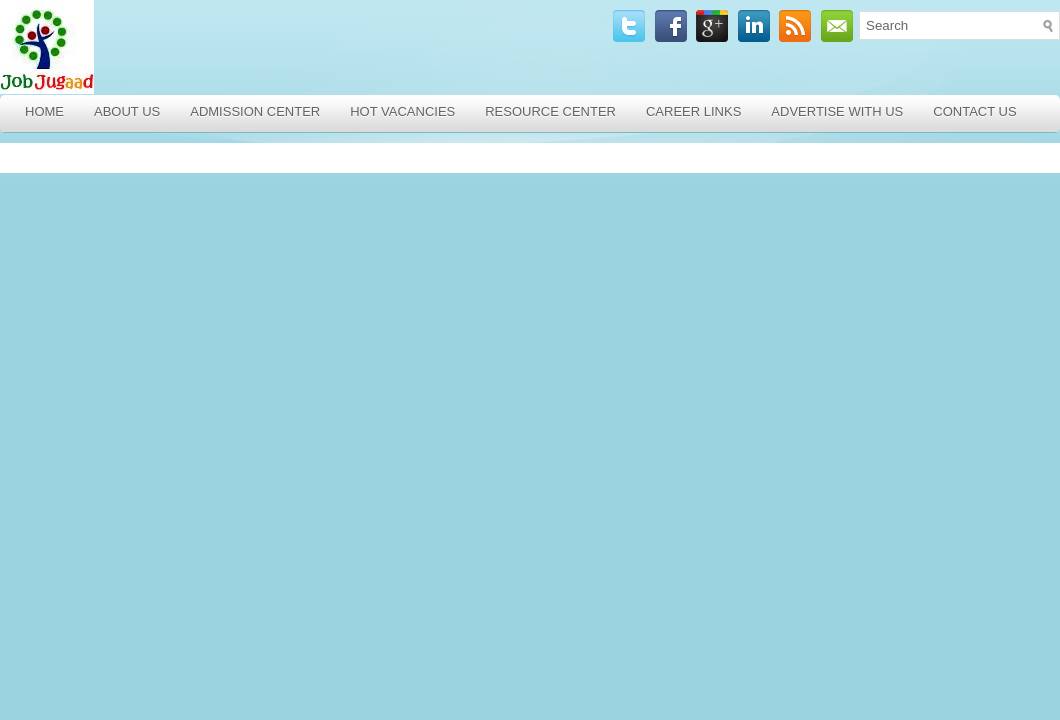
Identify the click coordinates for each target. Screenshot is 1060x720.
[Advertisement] (145, 283)
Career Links (693, 111)
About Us (127, 111)
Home (44, 111)
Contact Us (974, 111)
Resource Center (550, 111)
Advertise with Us (837, 111)
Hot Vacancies (402, 111)
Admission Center (255, 111)
